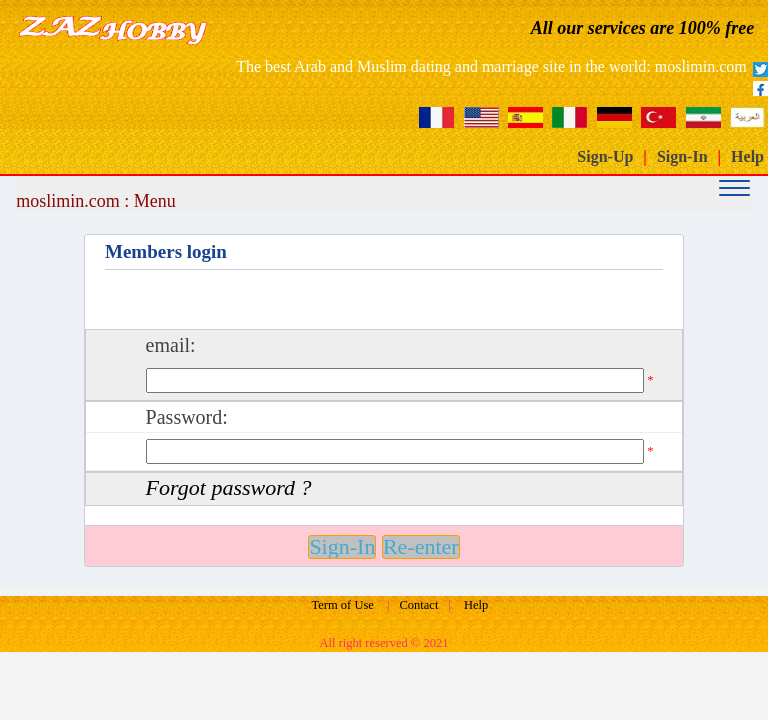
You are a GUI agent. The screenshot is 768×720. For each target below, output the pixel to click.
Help (747, 156)
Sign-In (682, 156)
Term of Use (343, 605)
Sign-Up (605, 156)
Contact (419, 605)
